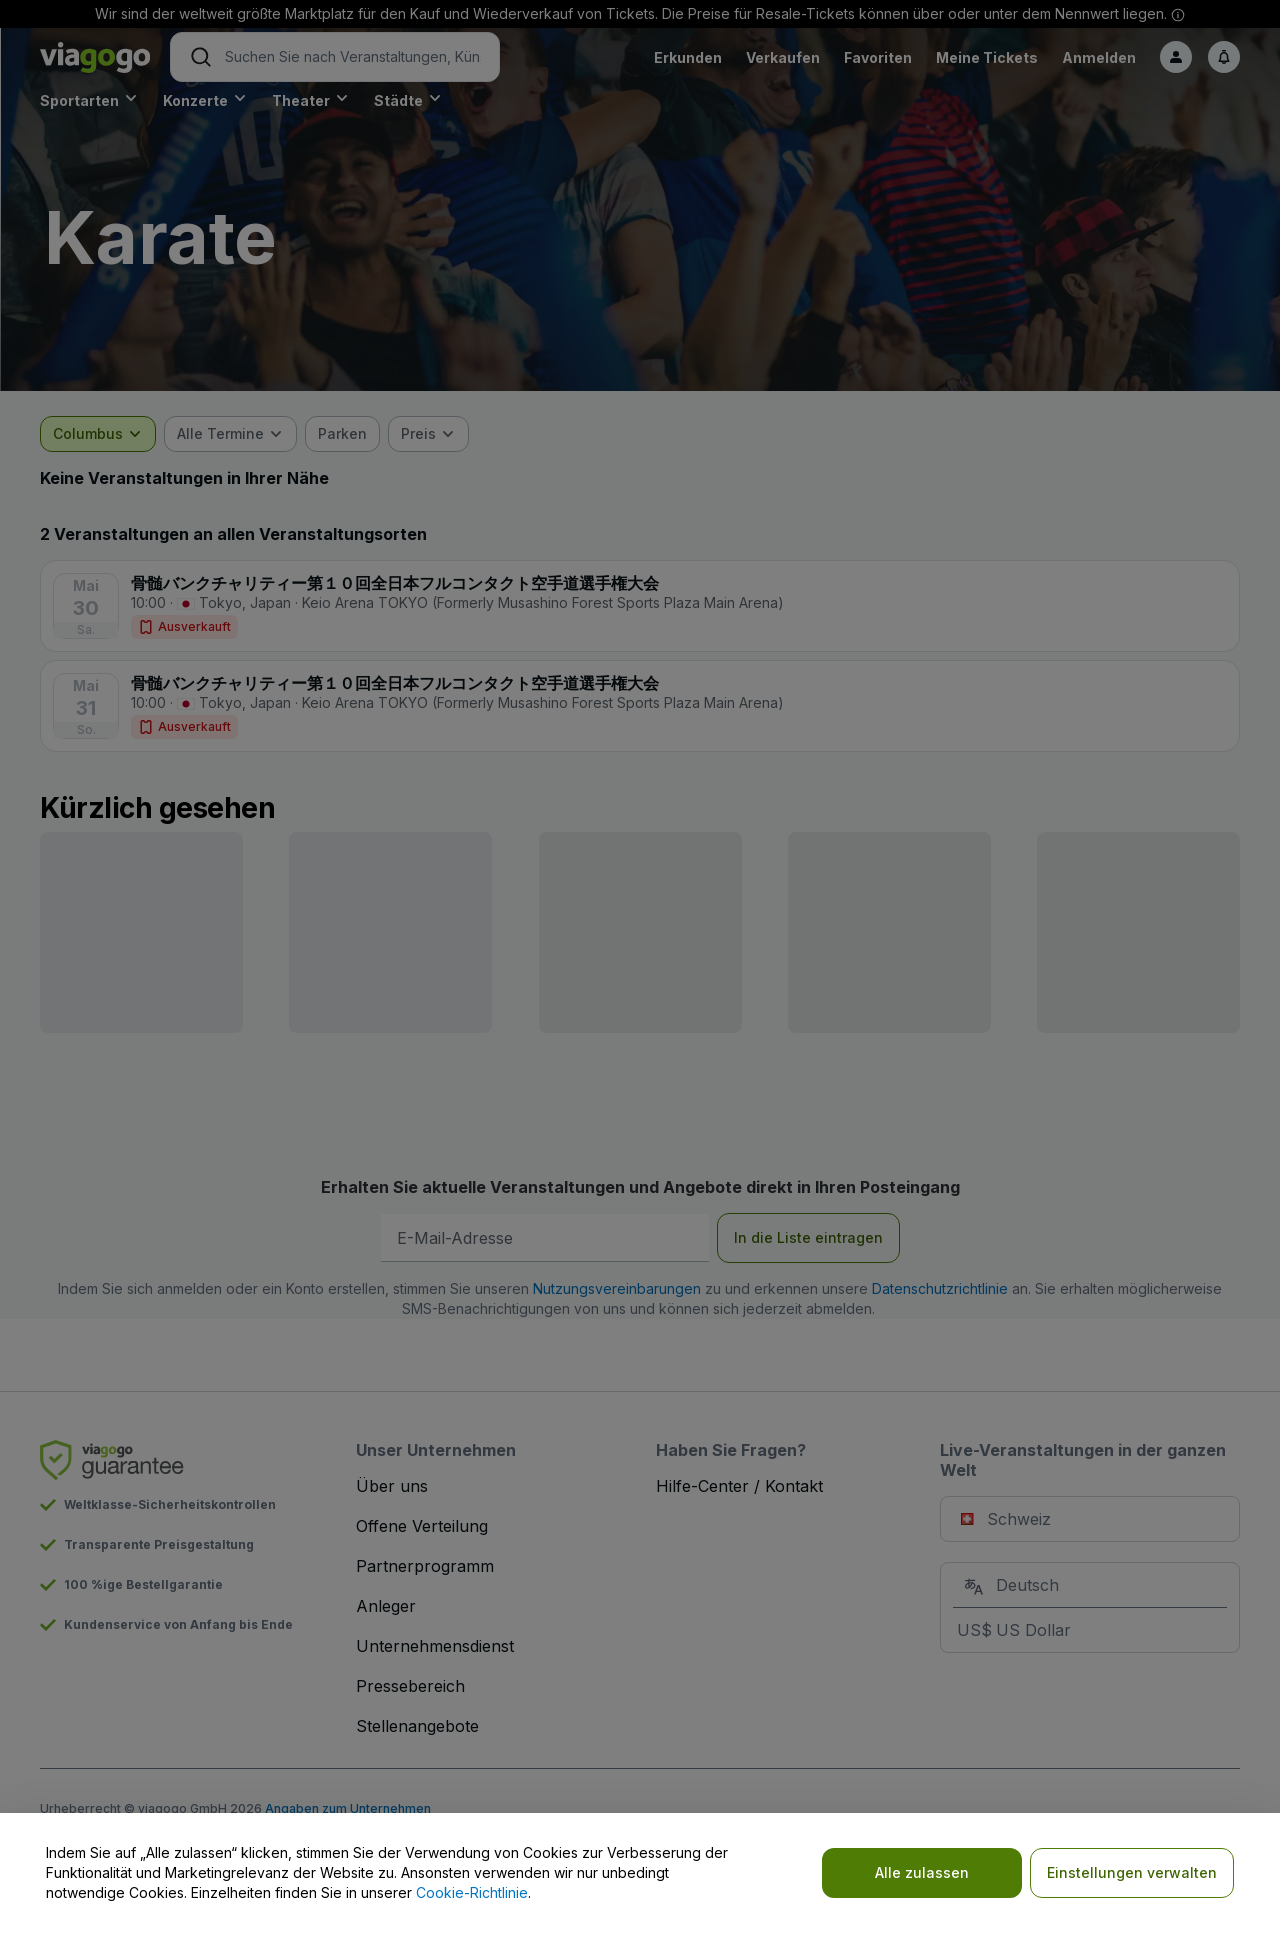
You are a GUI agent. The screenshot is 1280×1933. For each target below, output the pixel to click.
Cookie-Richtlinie (472, 1892)
